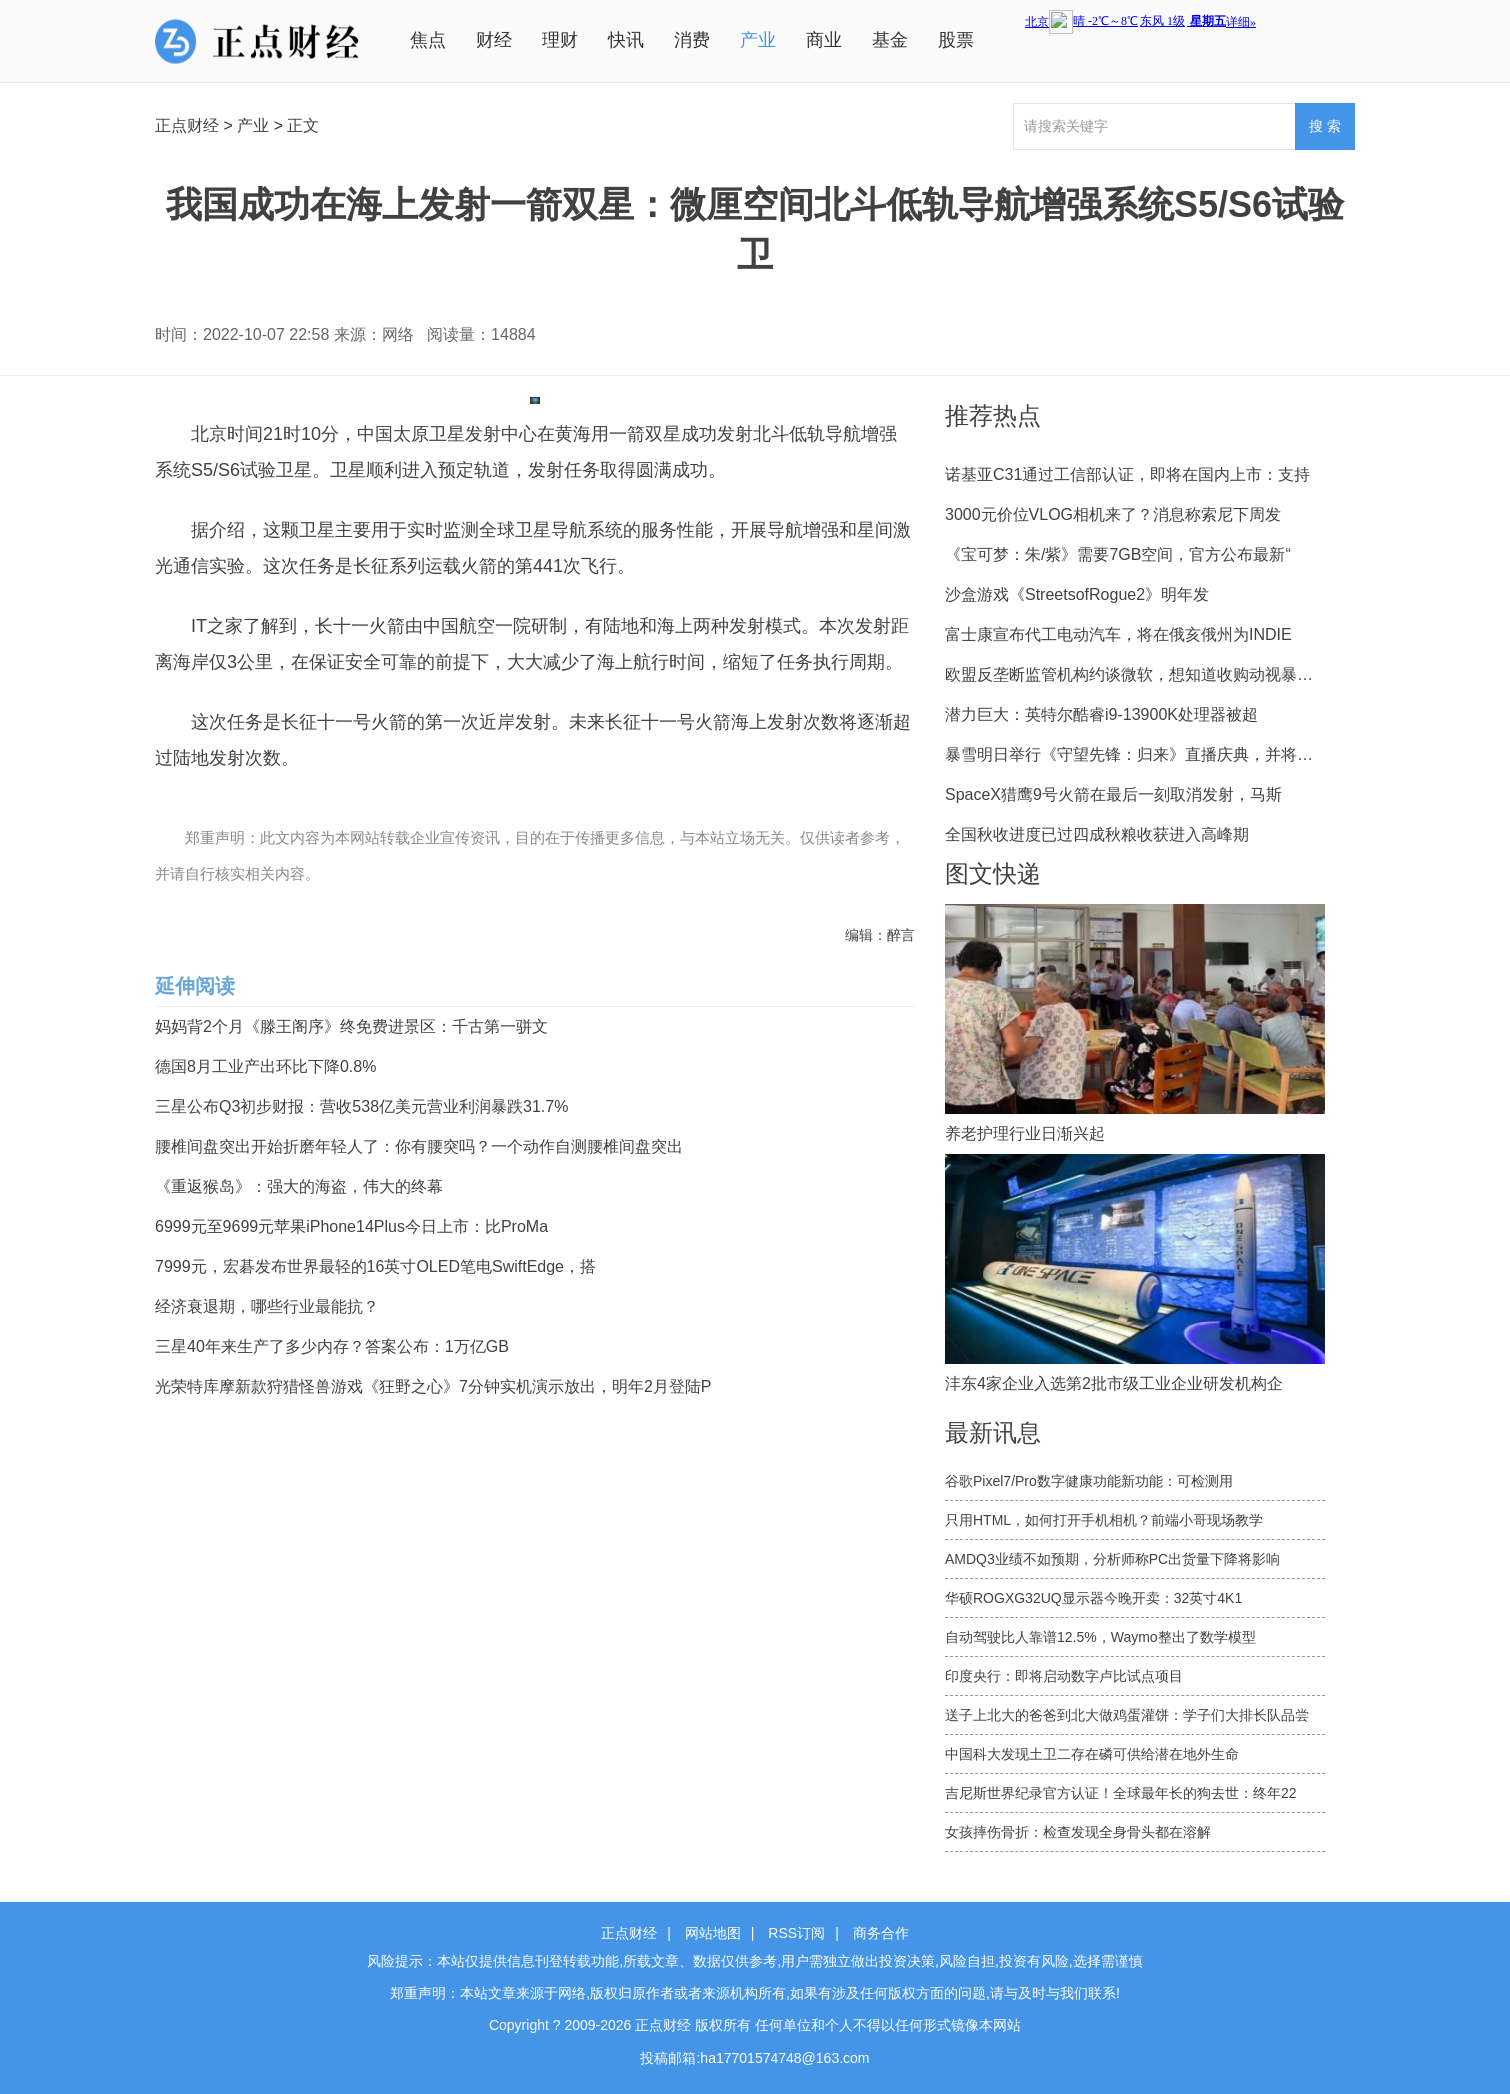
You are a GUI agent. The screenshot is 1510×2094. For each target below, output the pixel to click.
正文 (303, 125)
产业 (758, 40)
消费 (692, 40)
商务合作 (881, 1933)
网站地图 (713, 1933)
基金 (890, 40)
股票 (956, 40)
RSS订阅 (796, 1933)
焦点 (428, 40)
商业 (824, 40)
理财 (560, 40)
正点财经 (187, 125)
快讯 (626, 40)
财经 (494, 40)
